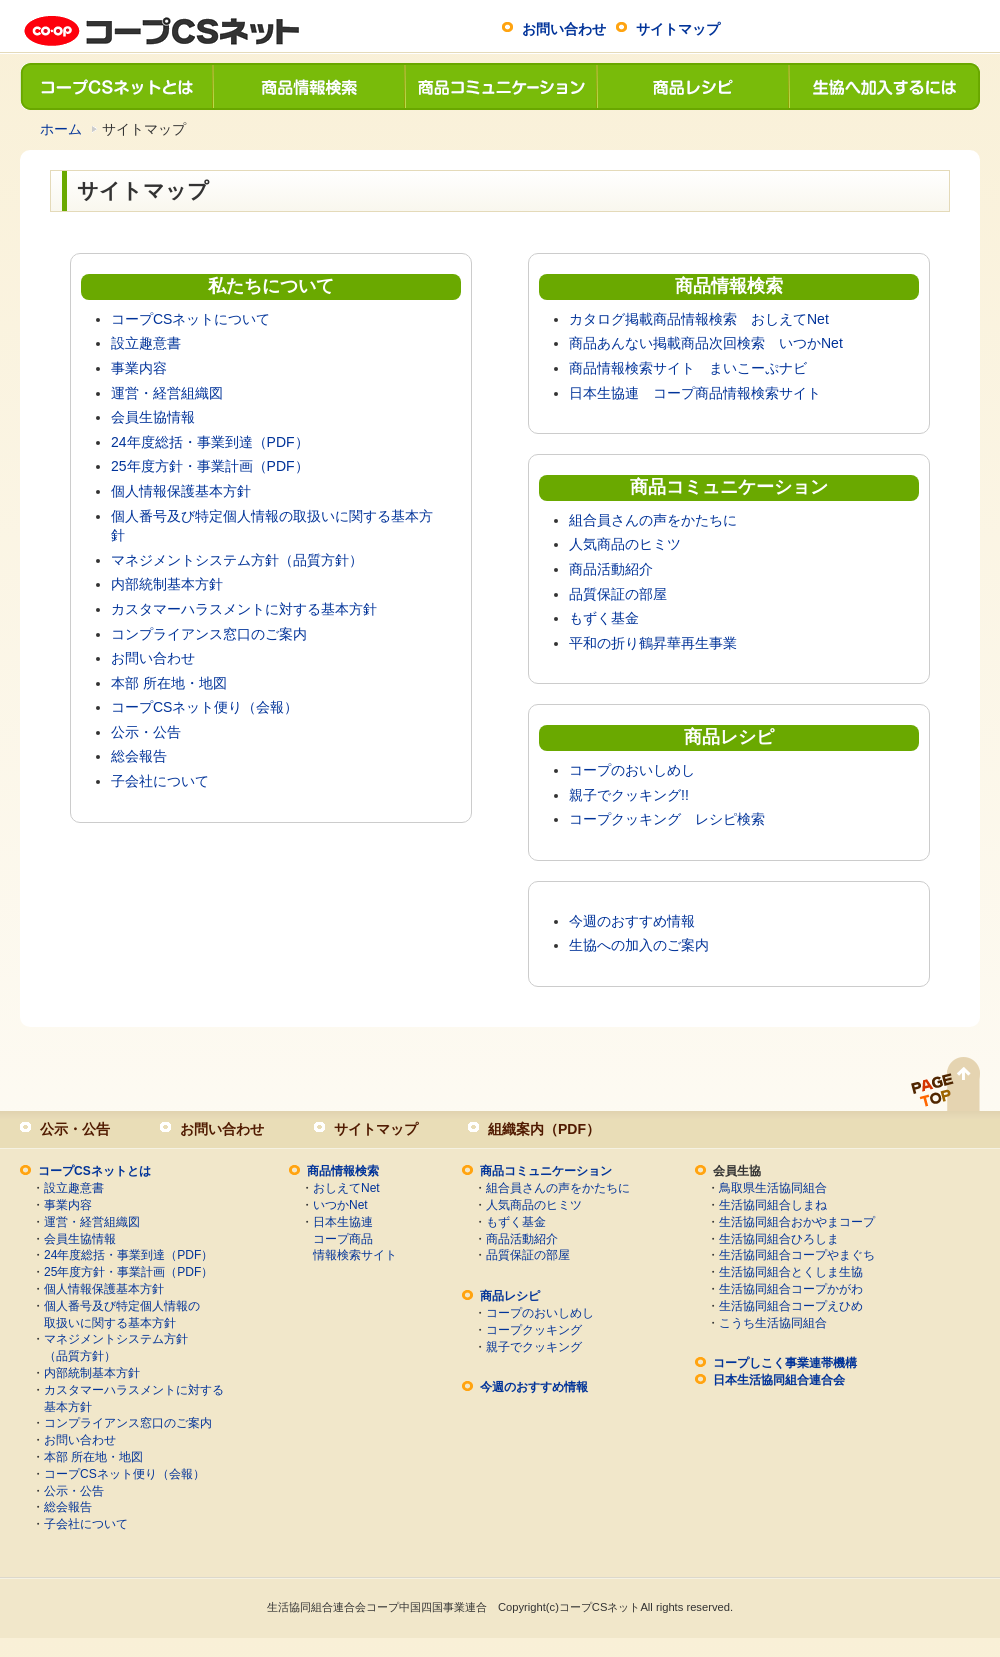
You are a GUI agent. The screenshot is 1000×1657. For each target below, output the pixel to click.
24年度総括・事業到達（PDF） (210, 442)
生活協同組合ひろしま (779, 1239)
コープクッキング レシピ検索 (667, 819)
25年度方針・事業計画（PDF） (210, 466)
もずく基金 (604, 618)
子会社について (160, 781)
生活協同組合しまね (773, 1205)
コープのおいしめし (632, 770)
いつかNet (340, 1205)
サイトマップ (678, 29)
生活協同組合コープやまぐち (797, 1255)
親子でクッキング (534, 1347)
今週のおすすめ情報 (632, 921)
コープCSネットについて (190, 319)
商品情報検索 (308, 86)
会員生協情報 (153, 417)
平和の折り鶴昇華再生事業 (653, 643)
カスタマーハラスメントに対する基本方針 (244, 609)
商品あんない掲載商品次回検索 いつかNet (706, 343)
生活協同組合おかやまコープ (797, 1222)
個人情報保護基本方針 (181, 491)
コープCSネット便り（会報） (204, 707)
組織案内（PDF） (544, 1129)
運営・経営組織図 (167, 393)
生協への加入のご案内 (639, 945)
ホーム (61, 129)
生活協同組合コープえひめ (791, 1306)
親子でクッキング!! (629, 795)
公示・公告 (146, 732)
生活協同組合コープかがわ (791, 1289)
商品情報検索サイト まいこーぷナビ (688, 368)
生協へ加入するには (884, 86)
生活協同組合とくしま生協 (791, 1272)
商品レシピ (692, 86)
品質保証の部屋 (618, 594)
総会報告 (139, 756)
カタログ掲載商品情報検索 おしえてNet (699, 319)
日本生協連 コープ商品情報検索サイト (695, 393)
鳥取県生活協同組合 (773, 1188)
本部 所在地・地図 (169, 683)
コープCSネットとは (116, 86)
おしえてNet (346, 1188)
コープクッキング (534, 1330)
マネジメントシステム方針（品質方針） (237, 560)
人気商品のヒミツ (625, 544)
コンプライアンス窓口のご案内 (209, 634)
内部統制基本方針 (167, 584)
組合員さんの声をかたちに (653, 520)
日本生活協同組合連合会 (779, 1380)
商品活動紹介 (611, 569)
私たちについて (271, 286)
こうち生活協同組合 (773, 1323)
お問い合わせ (564, 29)
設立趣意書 (146, 343)
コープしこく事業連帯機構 (785, 1363)
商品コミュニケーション (500, 86)
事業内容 (139, 368)
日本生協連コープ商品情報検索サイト (355, 1239)
